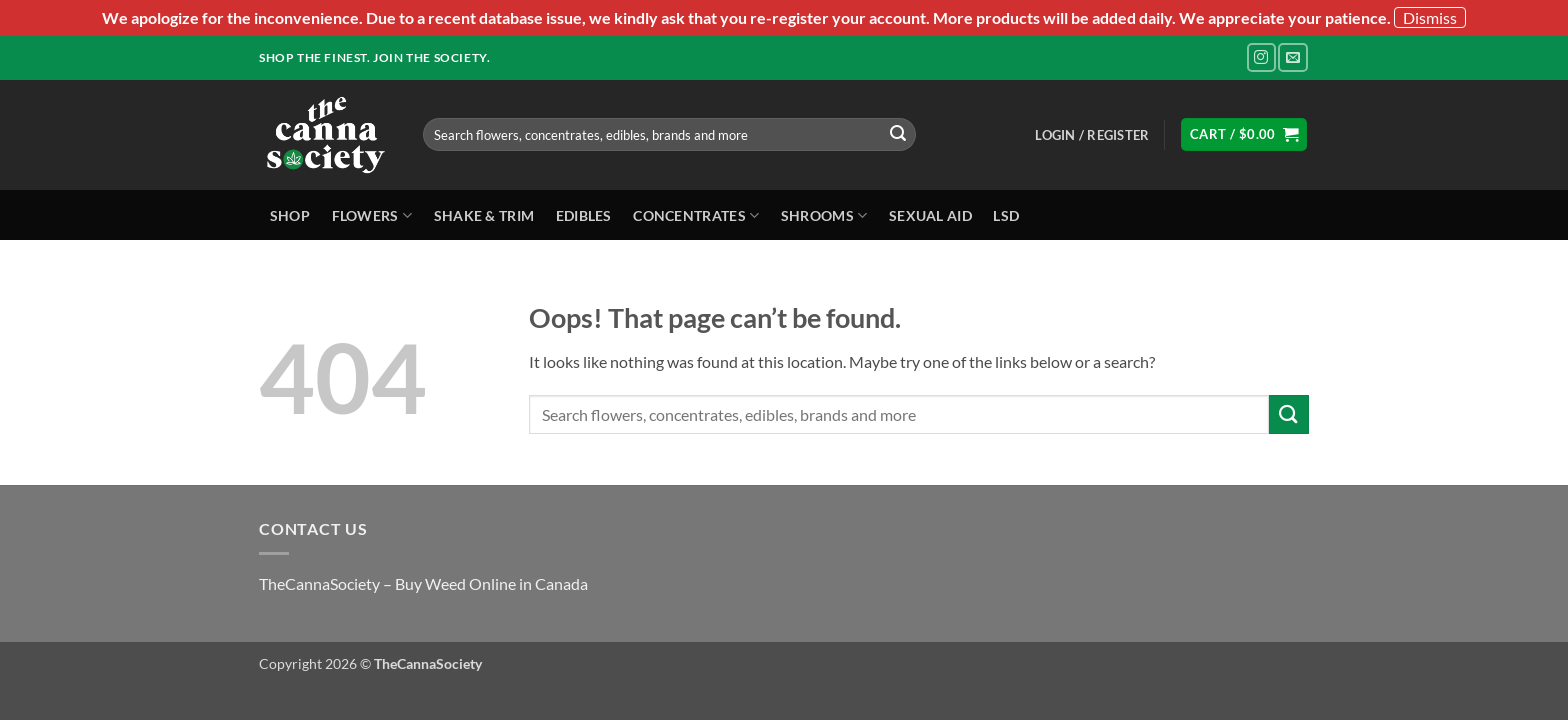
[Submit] (898, 135)
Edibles (584, 215)
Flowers (372, 215)
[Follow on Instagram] (1261, 57)
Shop (290, 215)
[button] (1092, 135)
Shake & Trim (484, 215)
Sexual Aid (930, 215)
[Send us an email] (1292, 57)
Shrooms (824, 215)
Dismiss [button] (1430, 17)
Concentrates (696, 215)
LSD (1006, 215)
